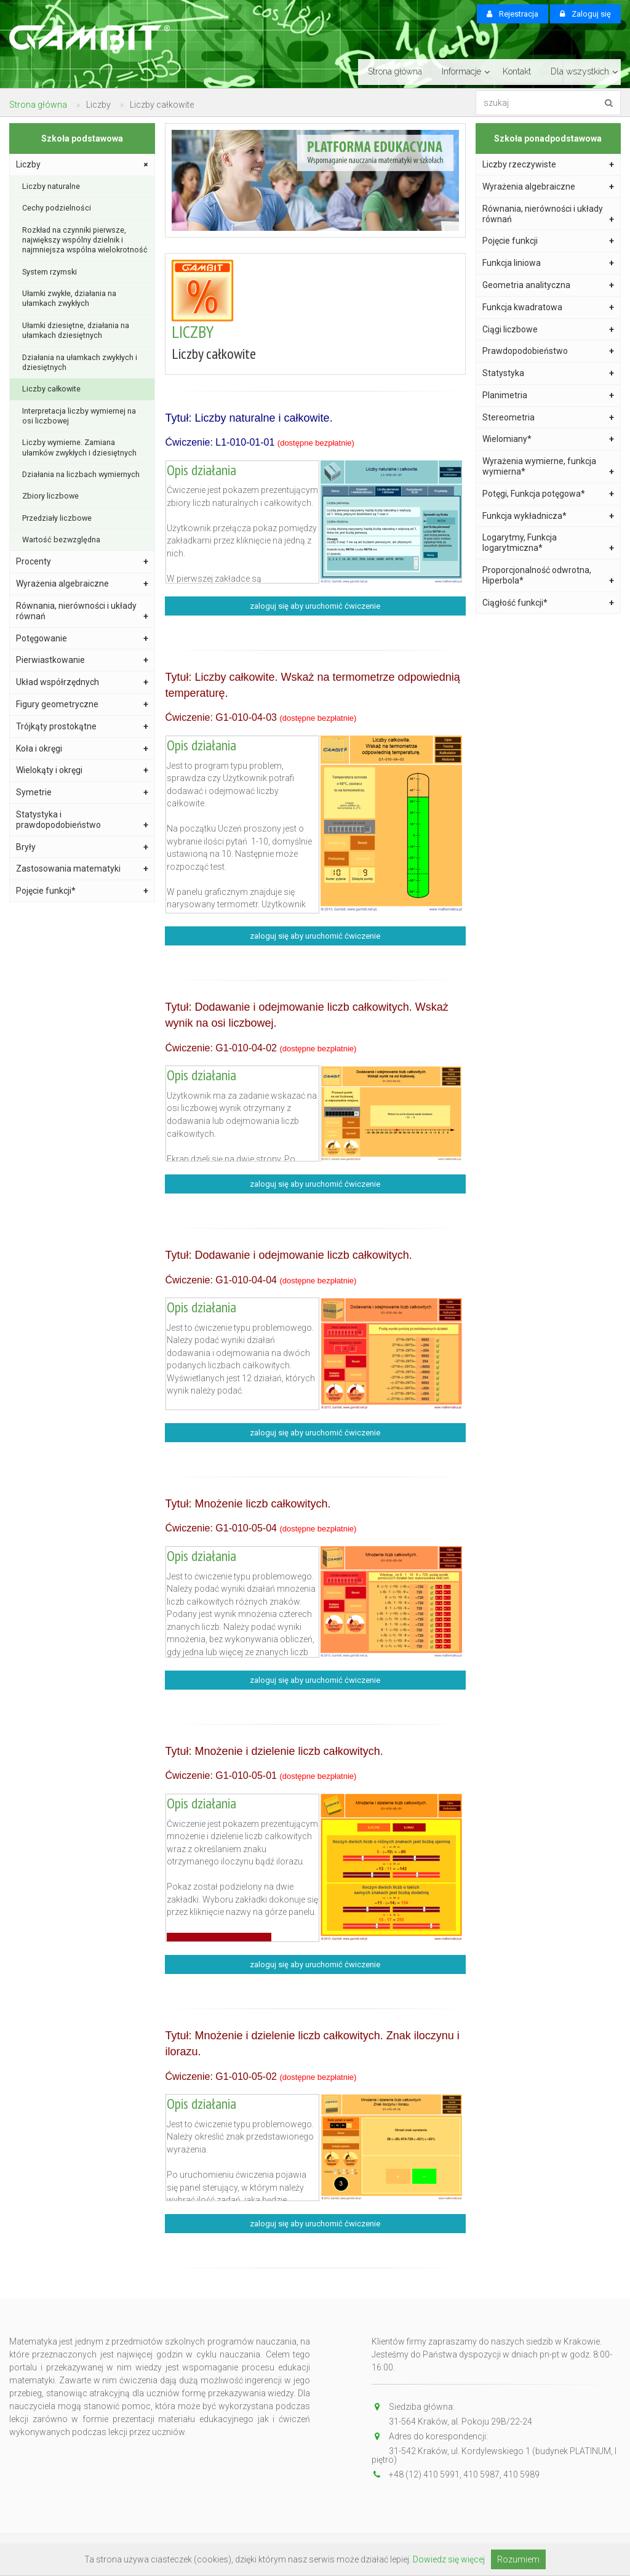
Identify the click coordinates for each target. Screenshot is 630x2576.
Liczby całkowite (51, 388)
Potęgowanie (82, 638)
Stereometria (548, 417)
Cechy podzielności (56, 207)
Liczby (83, 165)
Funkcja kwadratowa (548, 307)
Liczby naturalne (51, 186)
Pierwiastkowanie (82, 660)
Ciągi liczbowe (548, 329)
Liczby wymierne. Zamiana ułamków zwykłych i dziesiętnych (79, 447)
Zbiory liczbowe (50, 495)
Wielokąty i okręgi (82, 770)
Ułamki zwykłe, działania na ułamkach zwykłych (69, 298)
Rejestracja (512, 13)
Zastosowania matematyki (82, 869)
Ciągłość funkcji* (548, 603)
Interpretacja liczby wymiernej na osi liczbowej (79, 415)
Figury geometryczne (82, 704)
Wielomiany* (548, 439)
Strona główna (395, 71)
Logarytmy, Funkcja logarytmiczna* (548, 542)
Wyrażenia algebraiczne (82, 584)
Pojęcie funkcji (548, 241)
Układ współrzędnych (82, 682)
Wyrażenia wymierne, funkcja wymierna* (548, 466)
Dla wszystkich (580, 71)
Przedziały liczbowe (57, 518)
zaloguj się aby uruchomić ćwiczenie (315, 606)
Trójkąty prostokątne (82, 726)
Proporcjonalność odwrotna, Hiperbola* (548, 575)
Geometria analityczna (548, 285)
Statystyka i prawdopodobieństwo (82, 819)
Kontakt (517, 71)
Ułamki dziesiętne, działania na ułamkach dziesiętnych (75, 330)
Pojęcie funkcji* (82, 891)
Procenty (82, 561)
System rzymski (49, 271)
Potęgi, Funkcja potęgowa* (548, 494)
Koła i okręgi (82, 749)
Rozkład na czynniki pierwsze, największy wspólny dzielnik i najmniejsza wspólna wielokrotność (85, 240)
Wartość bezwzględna (61, 539)
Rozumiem (518, 2559)
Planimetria (548, 395)
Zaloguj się (585, 13)
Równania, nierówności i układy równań (82, 611)
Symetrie (82, 792)
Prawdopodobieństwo (548, 351)
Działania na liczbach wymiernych (81, 474)
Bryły (82, 847)
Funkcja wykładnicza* (548, 516)
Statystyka (548, 373)
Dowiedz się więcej (449, 2559)
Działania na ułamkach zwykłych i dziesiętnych (79, 362)
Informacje (461, 71)
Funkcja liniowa (548, 263)
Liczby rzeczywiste (548, 164)
